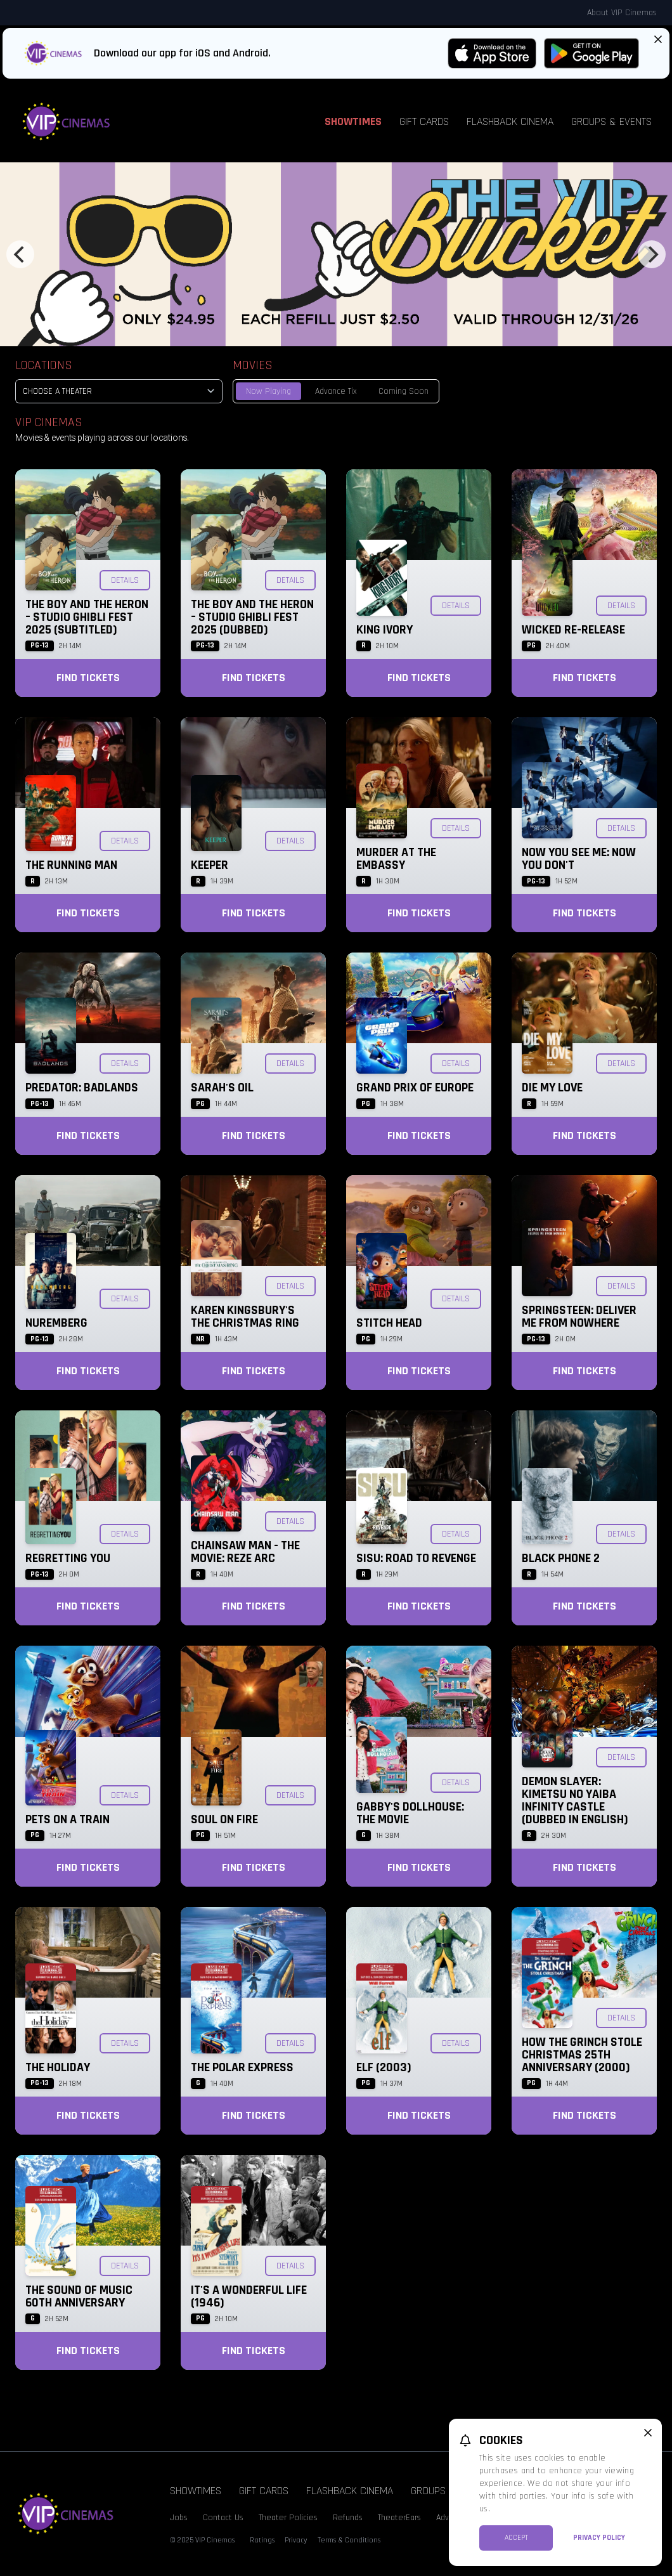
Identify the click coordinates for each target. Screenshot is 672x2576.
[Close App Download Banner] (658, 39)
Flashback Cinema (510, 121)
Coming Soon (403, 391)
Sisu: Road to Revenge (416, 1558)
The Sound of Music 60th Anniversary (78, 2296)
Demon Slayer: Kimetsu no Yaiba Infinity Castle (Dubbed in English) (575, 1800)
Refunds (348, 2517)
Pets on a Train (67, 1819)
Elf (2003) (383, 2067)
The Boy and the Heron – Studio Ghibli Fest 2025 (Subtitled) (86, 617)
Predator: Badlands (81, 1087)
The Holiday (57, 2067)
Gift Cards (424, 121)
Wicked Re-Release (573, 629)
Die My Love (552, 1087)
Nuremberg (56, 1323)
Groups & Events (611, 121)
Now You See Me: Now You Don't (579, 858)
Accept (516, 2537)
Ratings (262, 2540)
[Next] (652, 254)
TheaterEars (399, 2517)
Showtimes (353, 121)
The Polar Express (242, 2067)
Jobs (179, 2517)
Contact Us (223, 2517)
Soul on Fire (224, 1819)
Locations (43, 365)
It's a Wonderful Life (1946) (249, 2296)
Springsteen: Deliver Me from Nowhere (579, 1316)
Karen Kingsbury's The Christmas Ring (245, 1316)
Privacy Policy (599, 2537)
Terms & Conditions (349, 2540)
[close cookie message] (648, 2432)
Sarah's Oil (222, 1087)
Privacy (296, 2540)
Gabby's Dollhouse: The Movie (410, 1813)
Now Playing (268, 391)
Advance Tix (336, 391)
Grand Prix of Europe (415, 1087)
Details (125, 580)
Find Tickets (88, 677)
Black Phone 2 (561, 1558)
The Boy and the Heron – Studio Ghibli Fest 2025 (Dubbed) (252, 617)
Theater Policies (288, 2517)
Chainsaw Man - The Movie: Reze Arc (245, 1551)
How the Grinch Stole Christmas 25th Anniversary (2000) (582, 2055)
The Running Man (71, 865)
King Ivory (384, 629)
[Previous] (20, 254)
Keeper (209, 865)
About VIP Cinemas (622, 12)
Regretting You (67, 1558)
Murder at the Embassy (396, 858)
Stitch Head (389, 1323)
